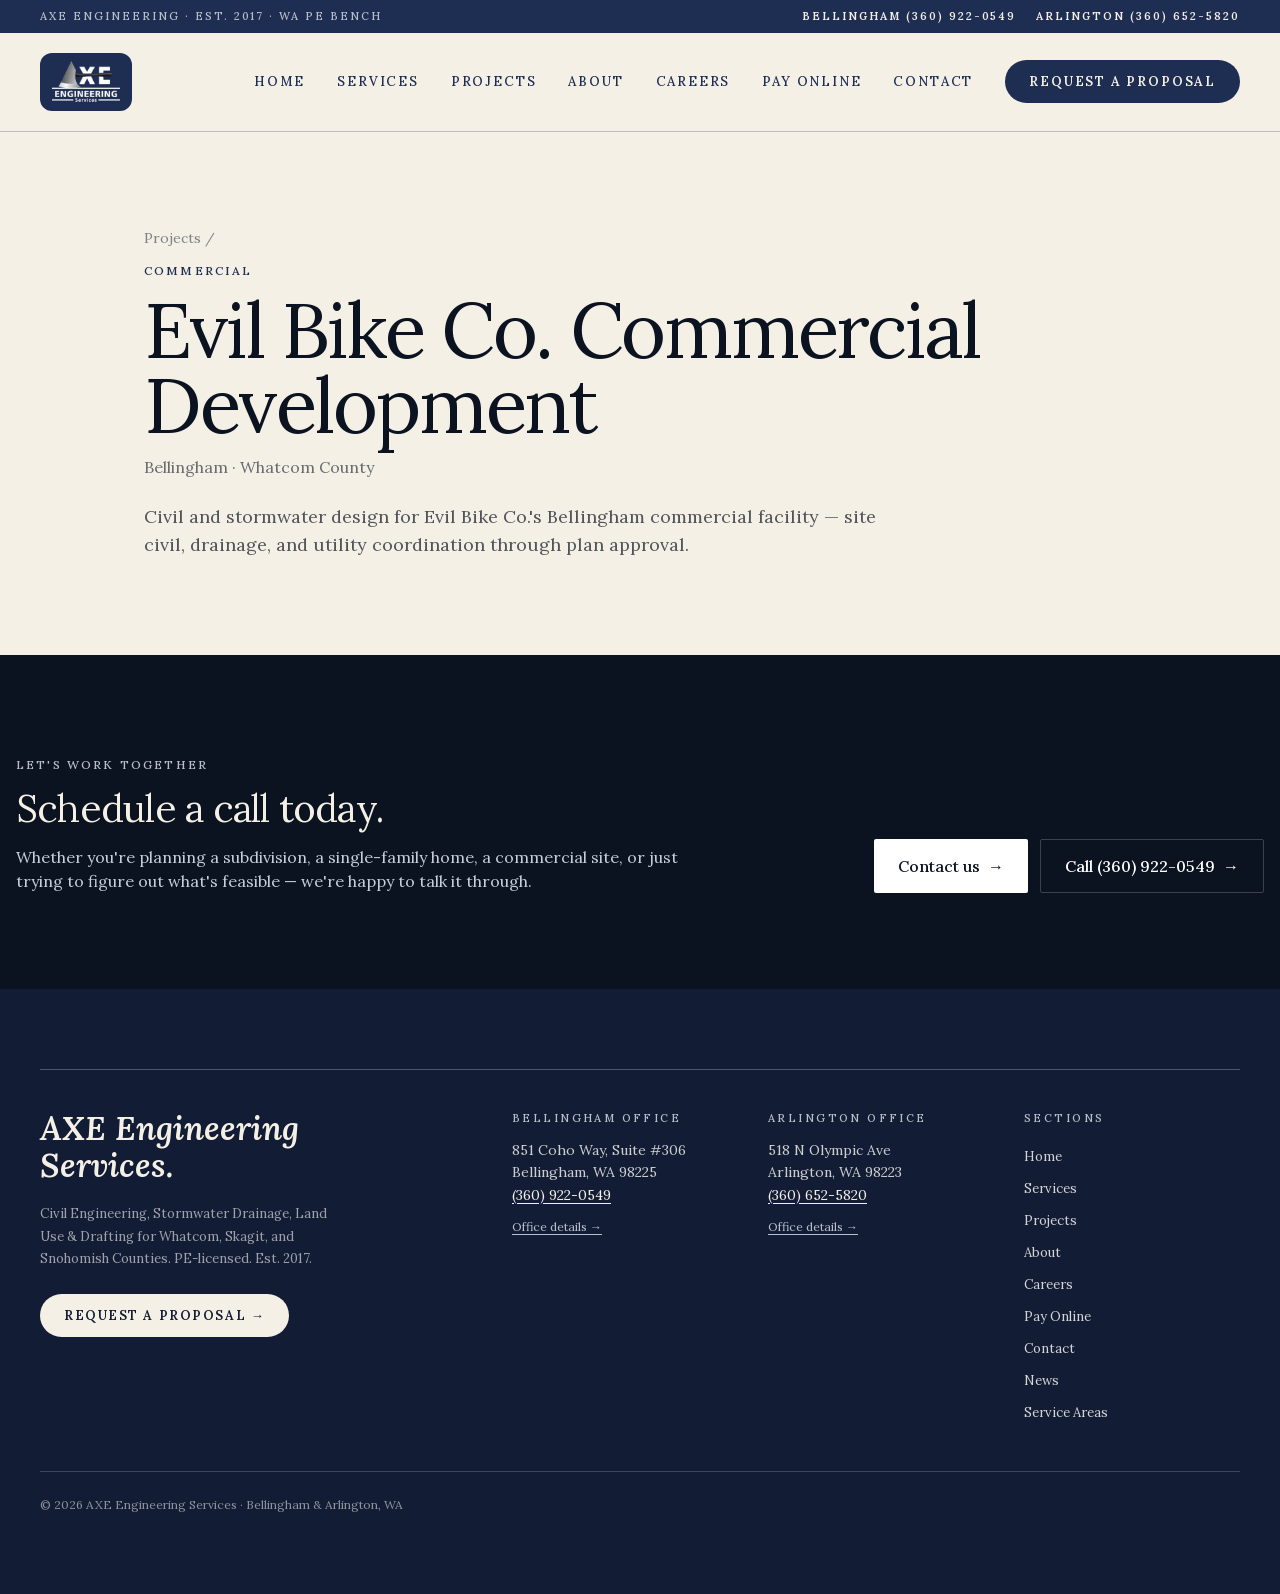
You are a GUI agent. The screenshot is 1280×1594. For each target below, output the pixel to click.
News (1041, 1380)
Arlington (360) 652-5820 (1138, 16)
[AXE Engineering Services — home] (86, 82)
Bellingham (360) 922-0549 (909, 16)
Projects (494, 81)
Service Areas (1066, 1412)
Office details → (557, 1226)
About (595, 81)
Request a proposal (1122, 81)
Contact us (951, 866)
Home (279, 81)
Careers (693, 81)
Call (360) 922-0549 (1152, 866)
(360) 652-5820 (817, 1195)
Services (378, 81)
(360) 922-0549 (561, 1195)
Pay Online (811, 81)
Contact (933, 81)
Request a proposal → (164, 1315)
